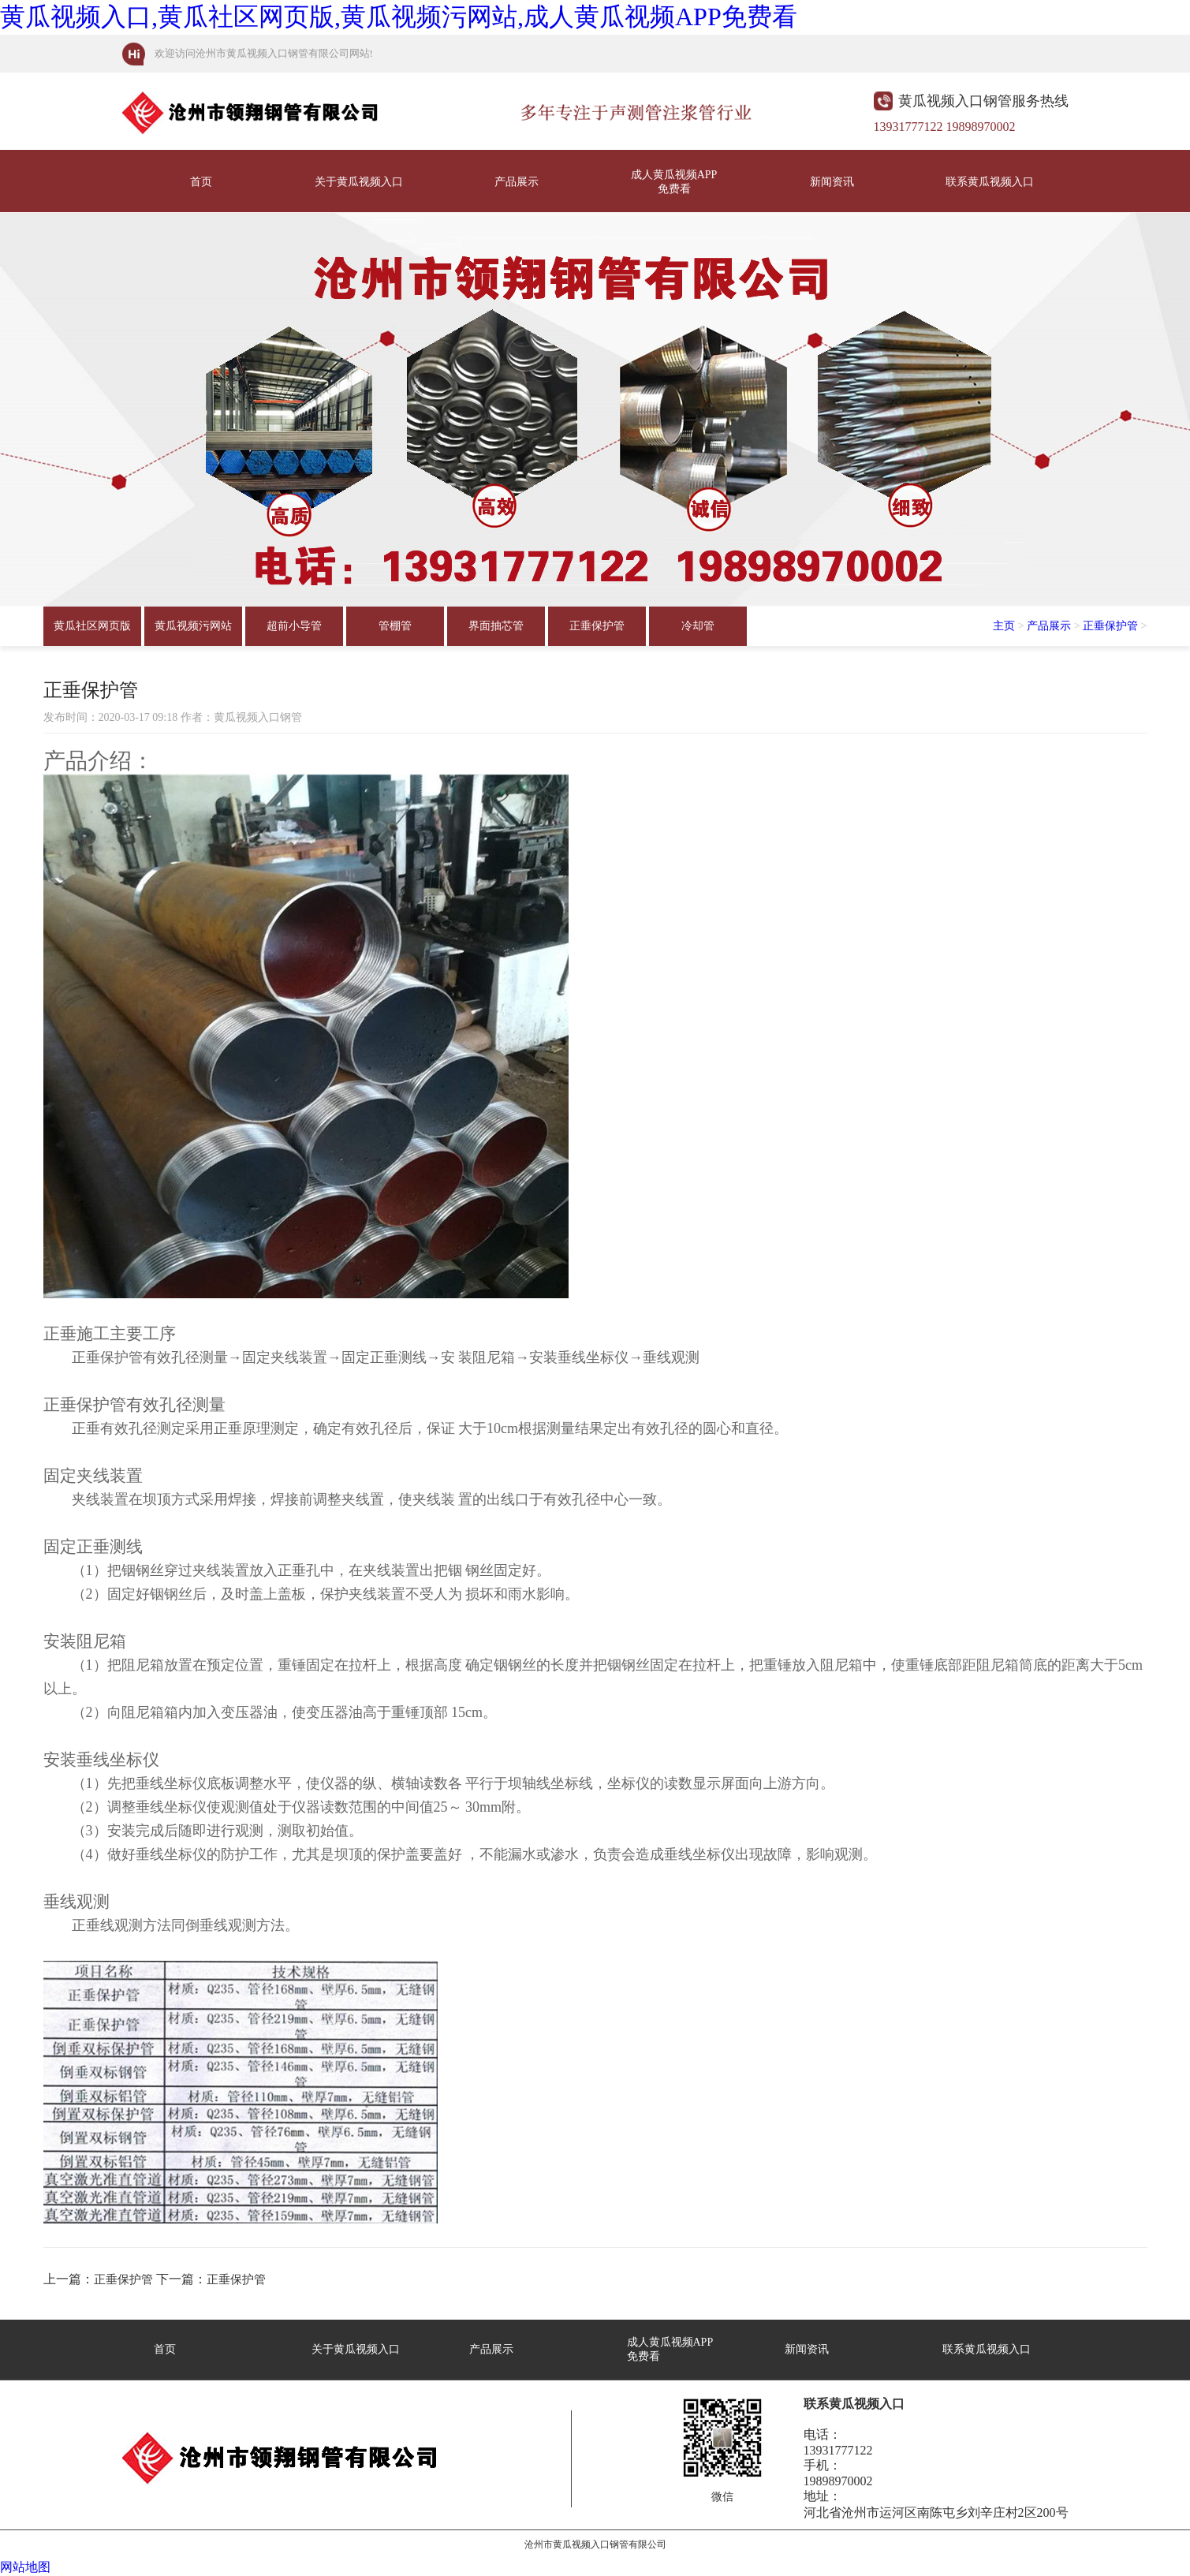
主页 (1004, 626)
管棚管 (395, 626)
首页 (201, 182)
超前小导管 (294, 626)
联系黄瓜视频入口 (990, 182)
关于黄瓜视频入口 (359, 182)
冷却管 (697, 626)
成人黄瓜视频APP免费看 (674, 182)
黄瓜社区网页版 (92, 626)
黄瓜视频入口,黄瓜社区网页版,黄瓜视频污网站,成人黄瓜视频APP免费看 (398, 16)
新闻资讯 (832, 182)
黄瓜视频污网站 (193, 626)
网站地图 (25, 2567)
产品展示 (516, 182)
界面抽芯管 (496, 626)
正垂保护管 (597, 626)
